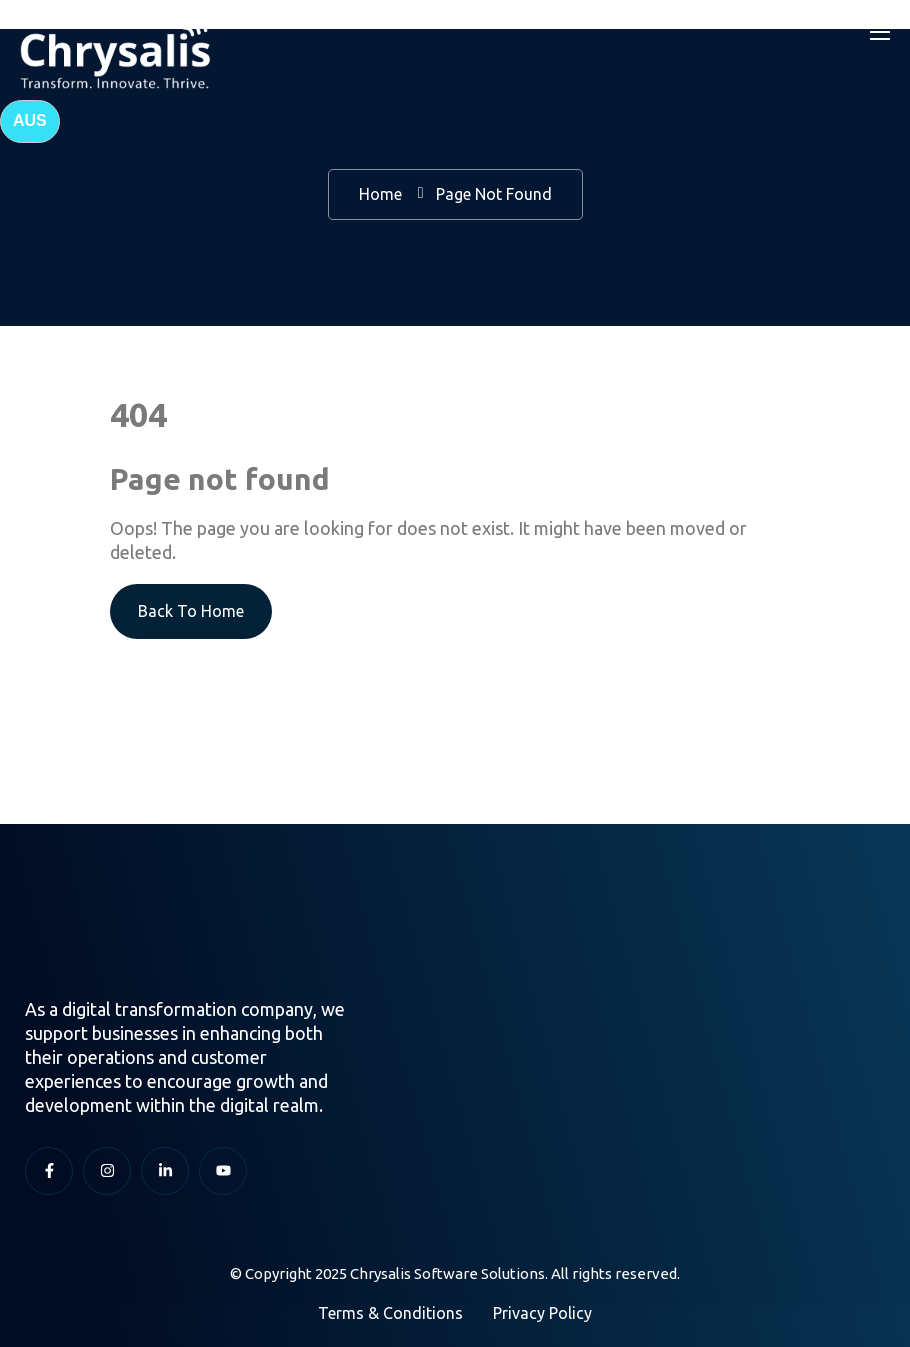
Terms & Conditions (390, 1313)
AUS (30, 120)
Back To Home (191, 611)
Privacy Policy (542, 1313)
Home (380, 194)
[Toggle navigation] (878, 31)
